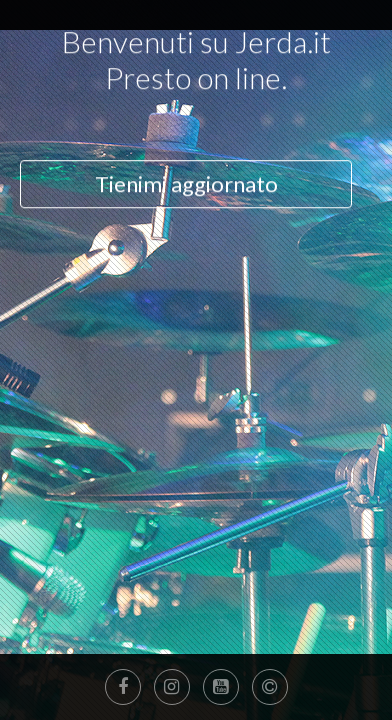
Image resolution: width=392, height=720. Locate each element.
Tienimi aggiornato (186, 119)
